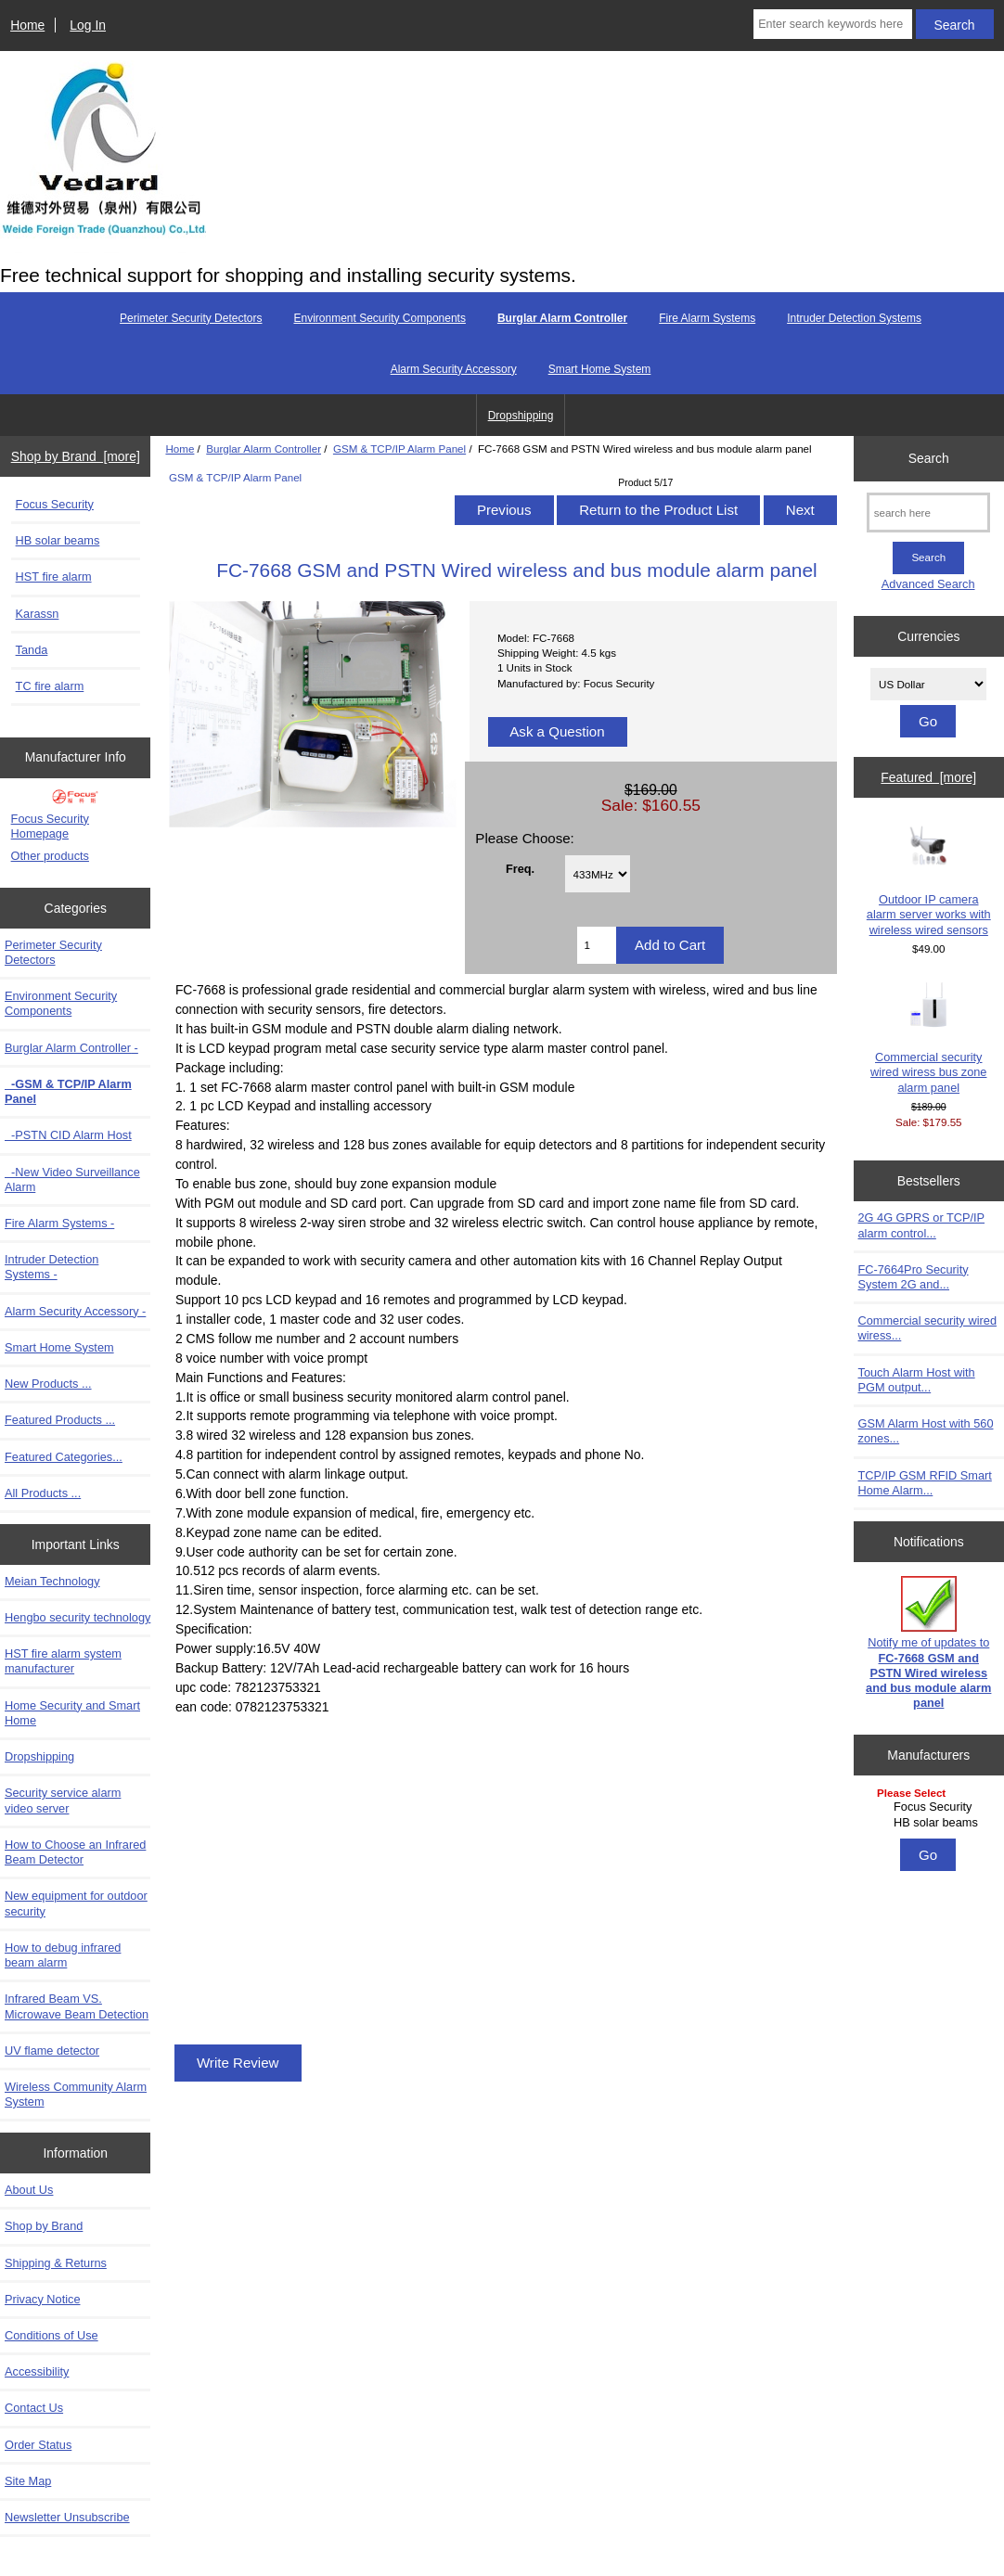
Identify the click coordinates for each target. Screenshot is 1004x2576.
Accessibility (37, 2371)
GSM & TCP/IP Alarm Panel (399, 448)
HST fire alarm (54, 576)
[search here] (928, 512)
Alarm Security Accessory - (75, 1311)
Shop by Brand (44, 2226)
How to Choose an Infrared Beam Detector (75, 1852)
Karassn (37, 614)
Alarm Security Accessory (454, 369)
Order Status (38, 2445)
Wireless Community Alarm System (76, 2094)
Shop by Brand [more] (75, 456)
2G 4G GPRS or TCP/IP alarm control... (921, 1225)
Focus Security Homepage (50, 826)
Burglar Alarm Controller (263, 448)
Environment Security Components (379, 318)
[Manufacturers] (928, 1809)
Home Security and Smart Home (72, 1712)
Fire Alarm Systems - (59, 1223)
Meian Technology (52, 1581)
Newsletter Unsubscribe (67, 2517)
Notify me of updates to (928, 1643)
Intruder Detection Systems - (51, 1266)
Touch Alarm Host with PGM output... (916, 1379)
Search (928, 458)
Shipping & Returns (56, 2263)
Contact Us (34, 2408)
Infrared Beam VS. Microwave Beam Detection (76, 2006)
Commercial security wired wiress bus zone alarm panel (928, 1038)
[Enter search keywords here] (832, 24)
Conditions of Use (51, 2335)
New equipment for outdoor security (76, 1903)
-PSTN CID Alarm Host (68, 1135)
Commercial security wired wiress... (928, 1328)
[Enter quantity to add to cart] (596, 945)
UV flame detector (52, 2050)
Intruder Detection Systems (854, 318)
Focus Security (55, 504)
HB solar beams (58, 540)
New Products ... (48, 1384)
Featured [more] (928, 777)
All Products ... (43, 1493)
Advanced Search (928, 584)
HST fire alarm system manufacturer (63, 1661)
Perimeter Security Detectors (191, 318)
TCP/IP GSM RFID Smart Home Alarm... (925, 1482)
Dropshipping (521, 415)
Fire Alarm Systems (707, 318)
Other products (50, 856)
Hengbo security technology (77, 1617)
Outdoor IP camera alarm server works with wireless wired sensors (929, 879)
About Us (29, 2190)
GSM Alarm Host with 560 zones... (926, 1430)
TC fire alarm (50, 686)
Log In (88, 25)
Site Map (28, 2481)
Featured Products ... (60, 1420)
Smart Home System (599, 369)
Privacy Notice (42, 2299)
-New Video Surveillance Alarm (72, 1179)
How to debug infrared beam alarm (63, 1955)
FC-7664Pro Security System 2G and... (913, 1276)
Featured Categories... (63, 1457)
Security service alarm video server (63, 1800)
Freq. (520, 868)
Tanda (32, 650)
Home (27, 25)
